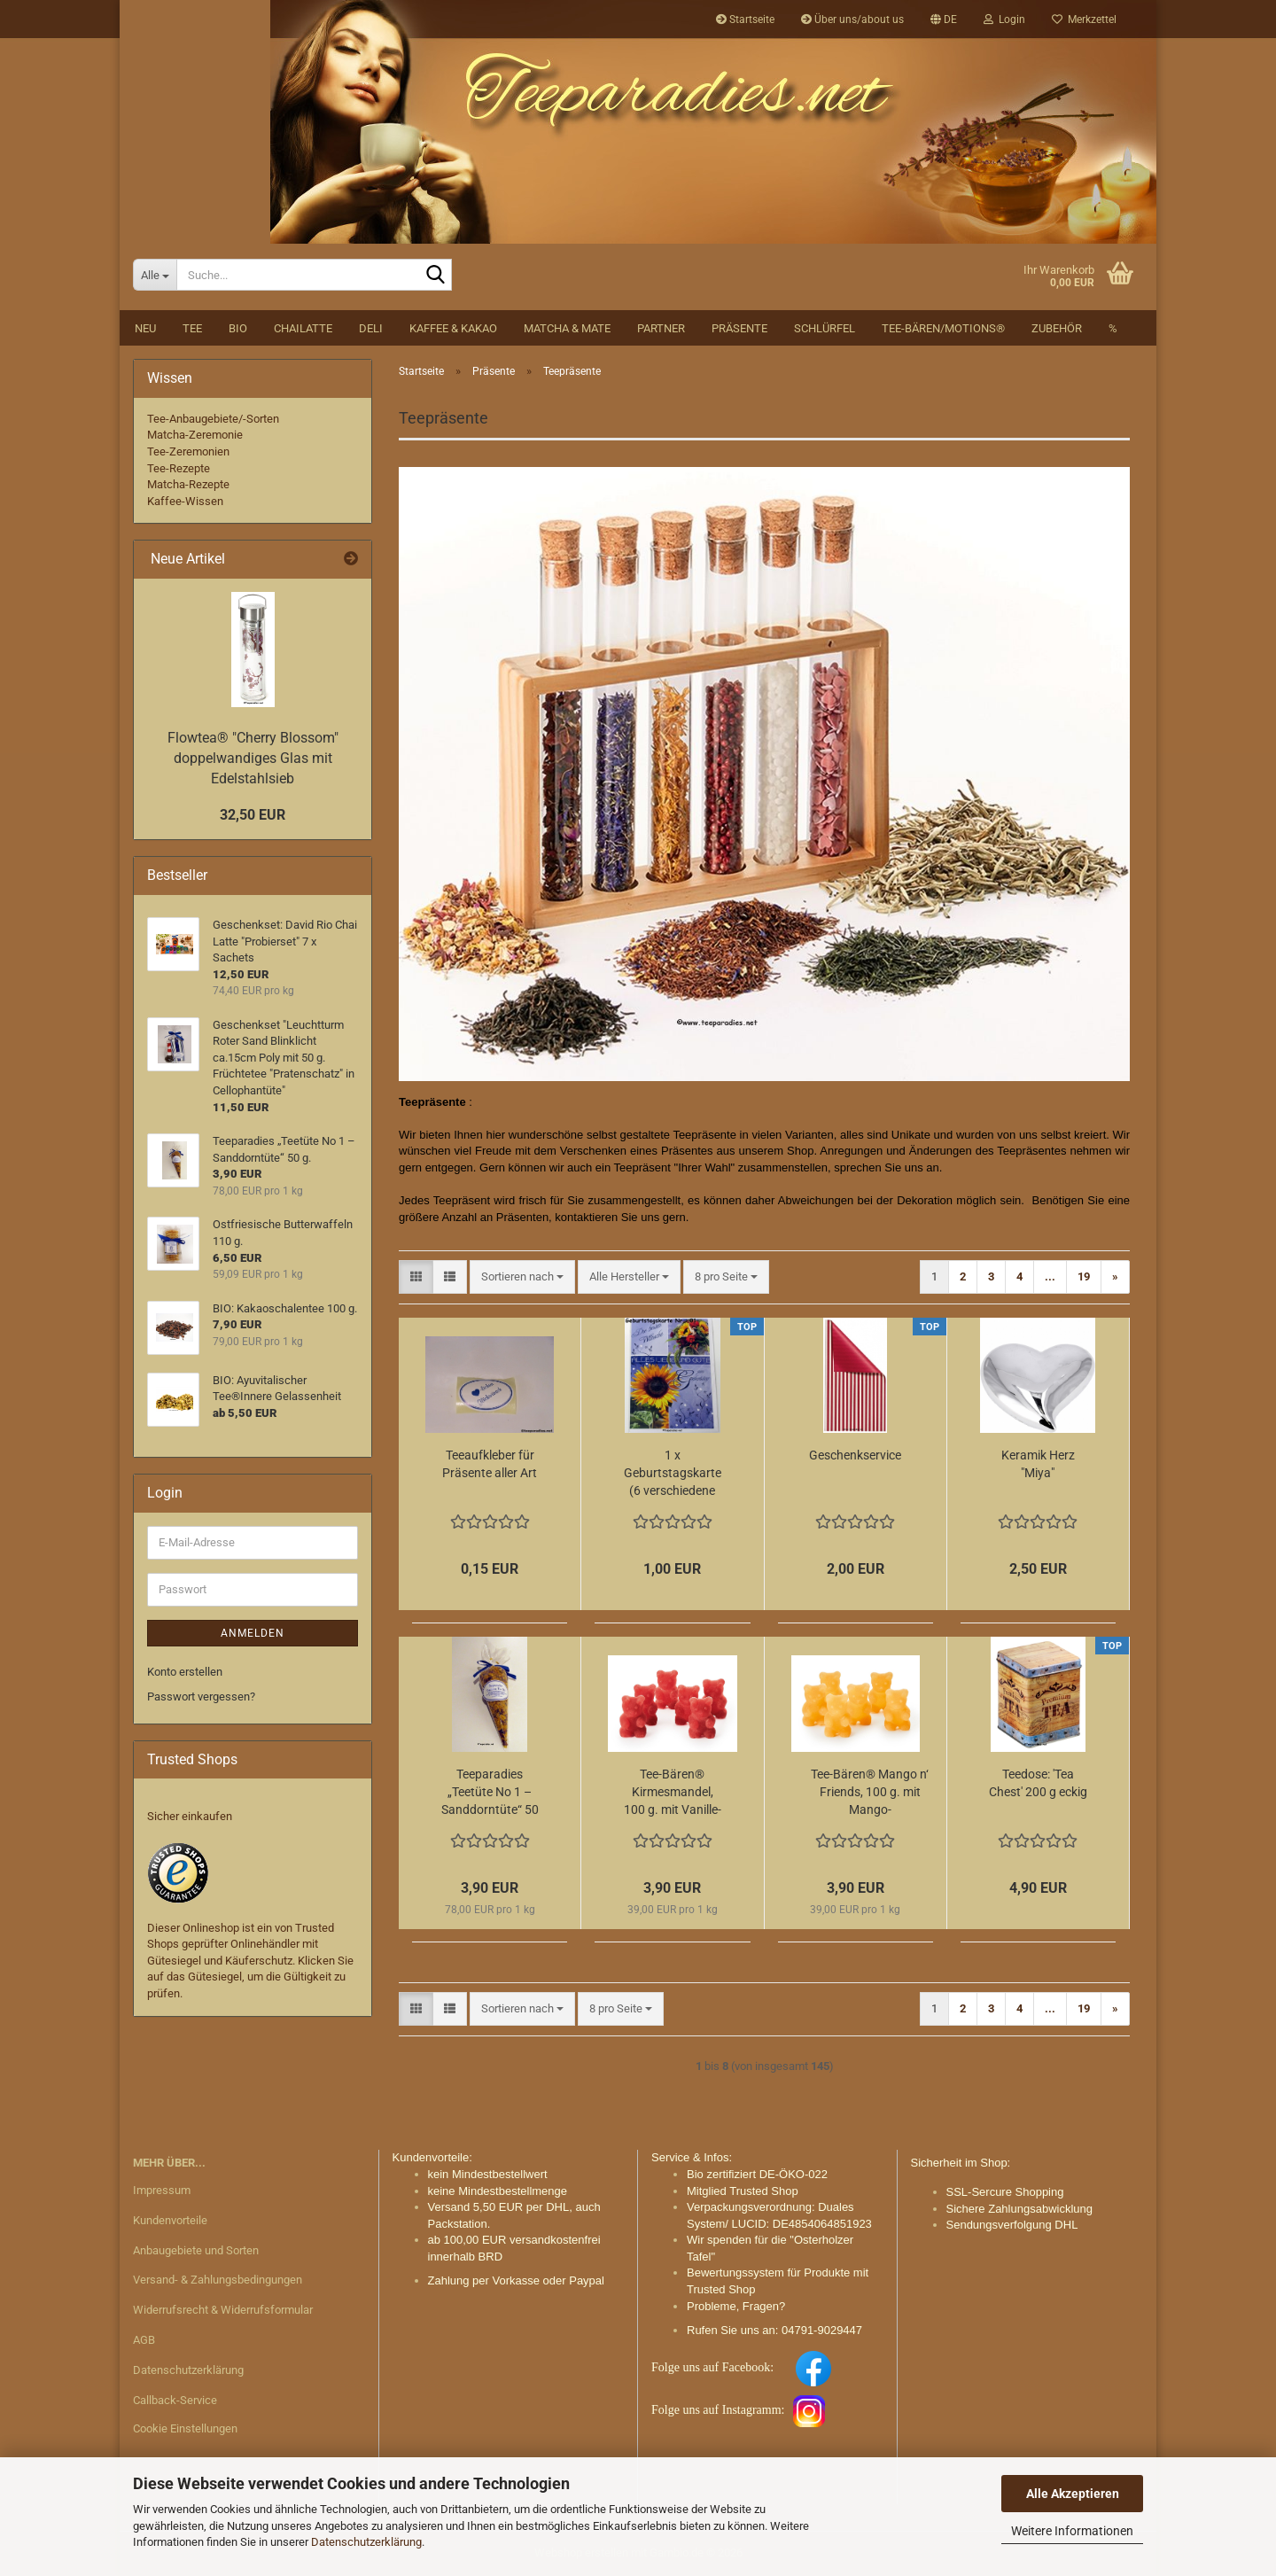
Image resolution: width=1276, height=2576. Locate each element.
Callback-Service (175, 2400)
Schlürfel (824, 328)
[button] (943, 19)
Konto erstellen (184, 1671)
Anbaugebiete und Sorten (196, 2250)
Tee (192, 328)
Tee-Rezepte (178, 468)
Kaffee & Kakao (453, 328)
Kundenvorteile (170, 2220)
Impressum (162, 2190)
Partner (661, 328)
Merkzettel (1084, 19)
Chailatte (303, 328)
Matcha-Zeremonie (195, 434)
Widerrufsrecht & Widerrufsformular (223, 2309)
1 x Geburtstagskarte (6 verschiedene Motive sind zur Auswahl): (672, 1473)
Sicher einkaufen (189, 1816)
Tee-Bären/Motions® (943, 328)
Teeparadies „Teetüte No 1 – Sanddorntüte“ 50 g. (490, 1792)
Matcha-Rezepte (188, 484)
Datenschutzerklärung (366, 2542)
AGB (144, 2339)
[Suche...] (154, 275)
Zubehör (1056, 328)
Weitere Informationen (1072, 2531)
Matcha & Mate (567, 328)
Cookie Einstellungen (185, 2428)
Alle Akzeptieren (1072, 2494)
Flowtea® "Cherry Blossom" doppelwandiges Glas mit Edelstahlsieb (252, 758)
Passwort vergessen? (201, 1696)
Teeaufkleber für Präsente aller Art (489, 1464)
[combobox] (522, 1277)
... (1050, 1276)
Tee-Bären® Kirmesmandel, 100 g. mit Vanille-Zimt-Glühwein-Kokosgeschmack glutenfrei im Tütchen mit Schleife (672, 1792)
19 (1084, 1276)
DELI (371, 328)
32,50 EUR (252, 814)
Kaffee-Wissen (185, 501)
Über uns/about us (852, 19)
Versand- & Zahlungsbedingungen (217, 2279)
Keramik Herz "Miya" (1038, 1464)
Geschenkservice (855, 1455)
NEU (145, 328)
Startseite (745, 19)
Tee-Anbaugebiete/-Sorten (213, 418)
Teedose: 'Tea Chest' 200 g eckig (1038, 1783)
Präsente (739, 328)
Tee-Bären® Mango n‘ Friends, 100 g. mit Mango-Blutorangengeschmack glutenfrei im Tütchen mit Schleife (870, 1792)
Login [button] (1004, 19)
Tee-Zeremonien (188, 451)
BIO (238, 328)
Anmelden (252, 1633)
